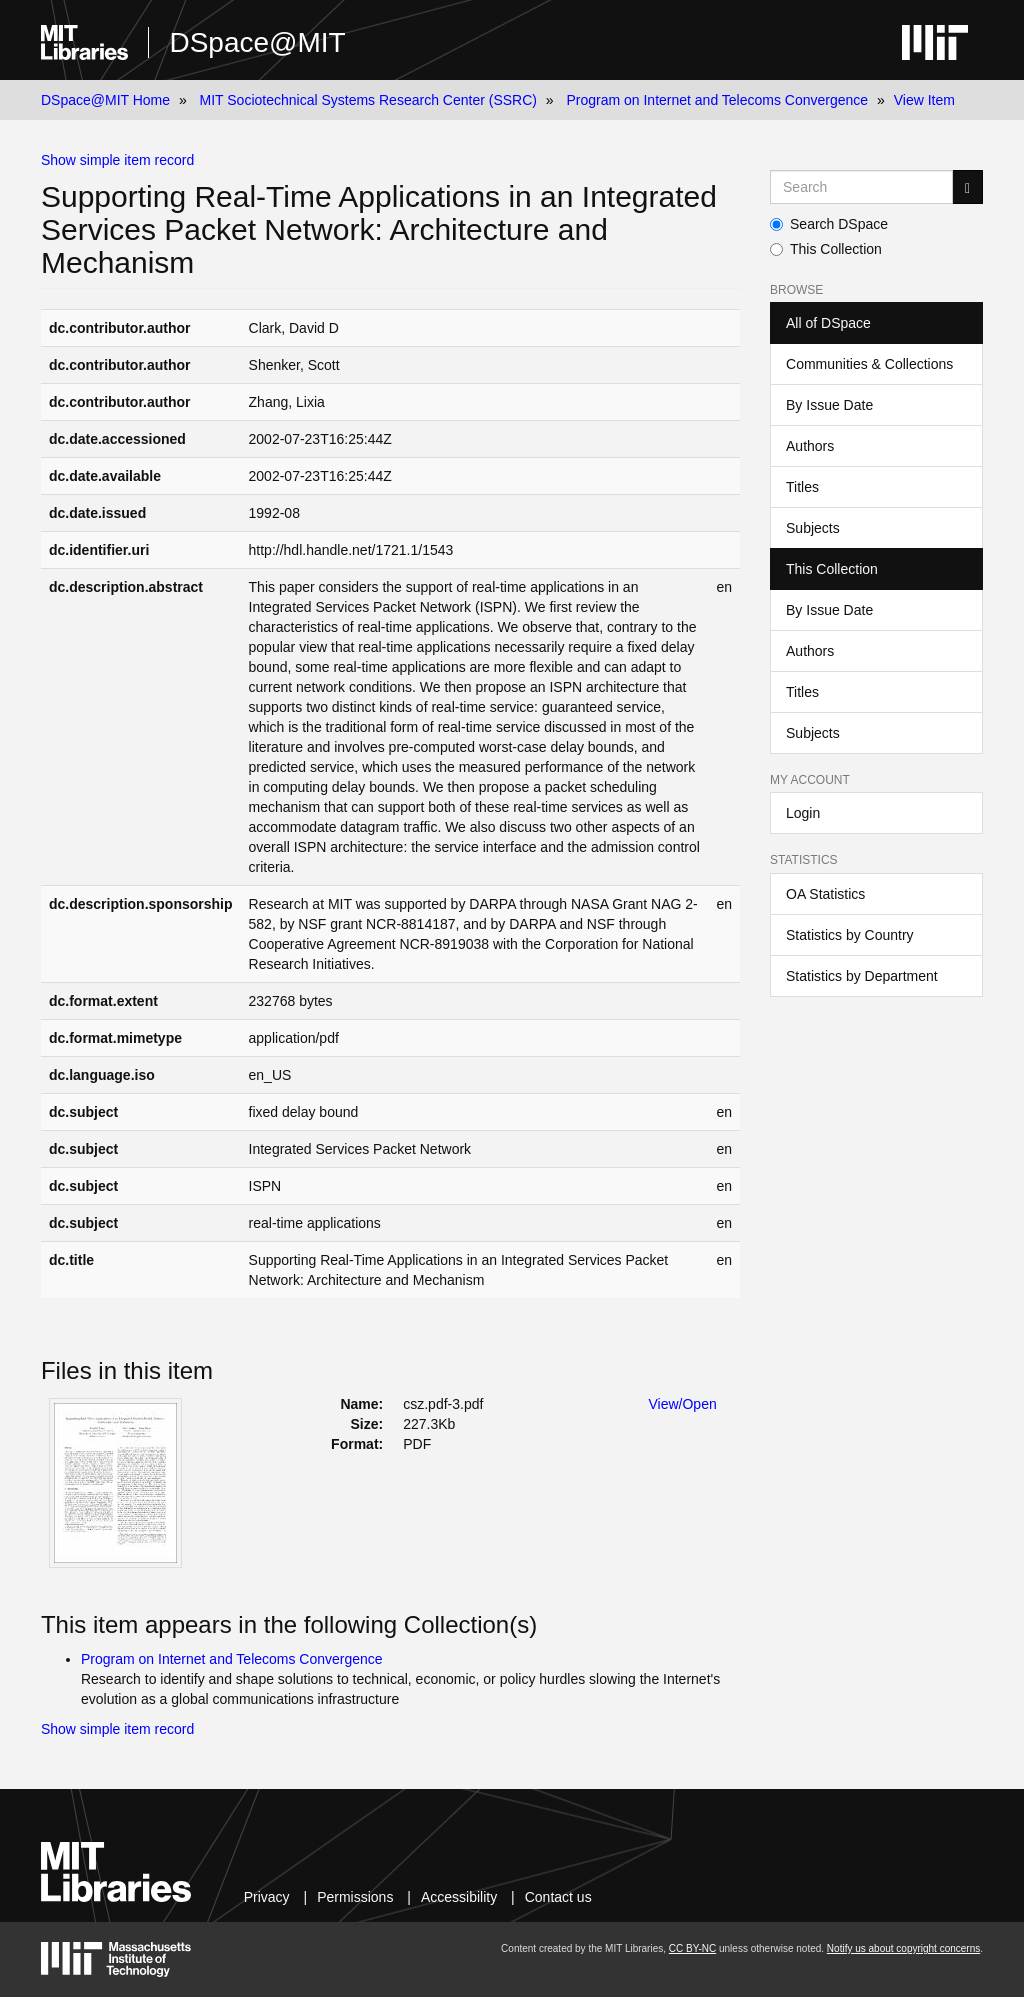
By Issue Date (829, 405)
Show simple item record (117, 160)
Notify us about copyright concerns (903, 1948)
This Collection (826, 249)
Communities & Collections (869, 364)
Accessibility (459, 1897)
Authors (810, 446)
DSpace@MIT (257, 42)
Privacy (267, 1897)
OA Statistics (825, 894)
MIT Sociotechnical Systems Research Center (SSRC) (368, 100)
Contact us (558, 1897)
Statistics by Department (862, 976)
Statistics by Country (850, 935)
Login (803, 813)
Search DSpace (829, 224)
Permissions (355, 1897)
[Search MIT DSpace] (861, 187)
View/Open (683, 1404)
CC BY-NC (692, 1948)
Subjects (813, 528)
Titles (802, 487)
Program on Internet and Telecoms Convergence (717, 100)
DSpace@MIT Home (105, 100)
